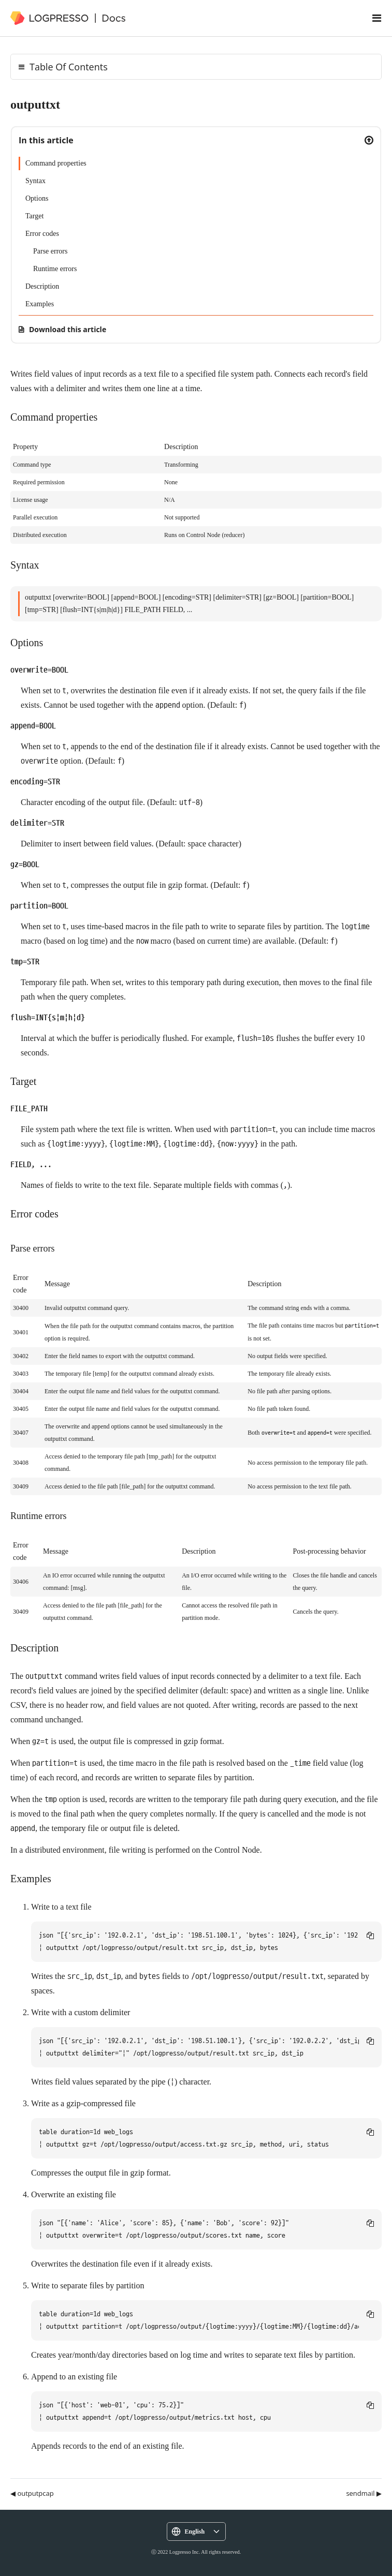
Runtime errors (55, 269)
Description (42, 286)
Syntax (35, 181)
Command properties (55, 163)
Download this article (67, 329)
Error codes (42, 233)
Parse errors (50, 251)
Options (36, 198)
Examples (39, 304)
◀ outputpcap (32, 2493)
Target (34, 216)
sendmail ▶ (364, 2493)
